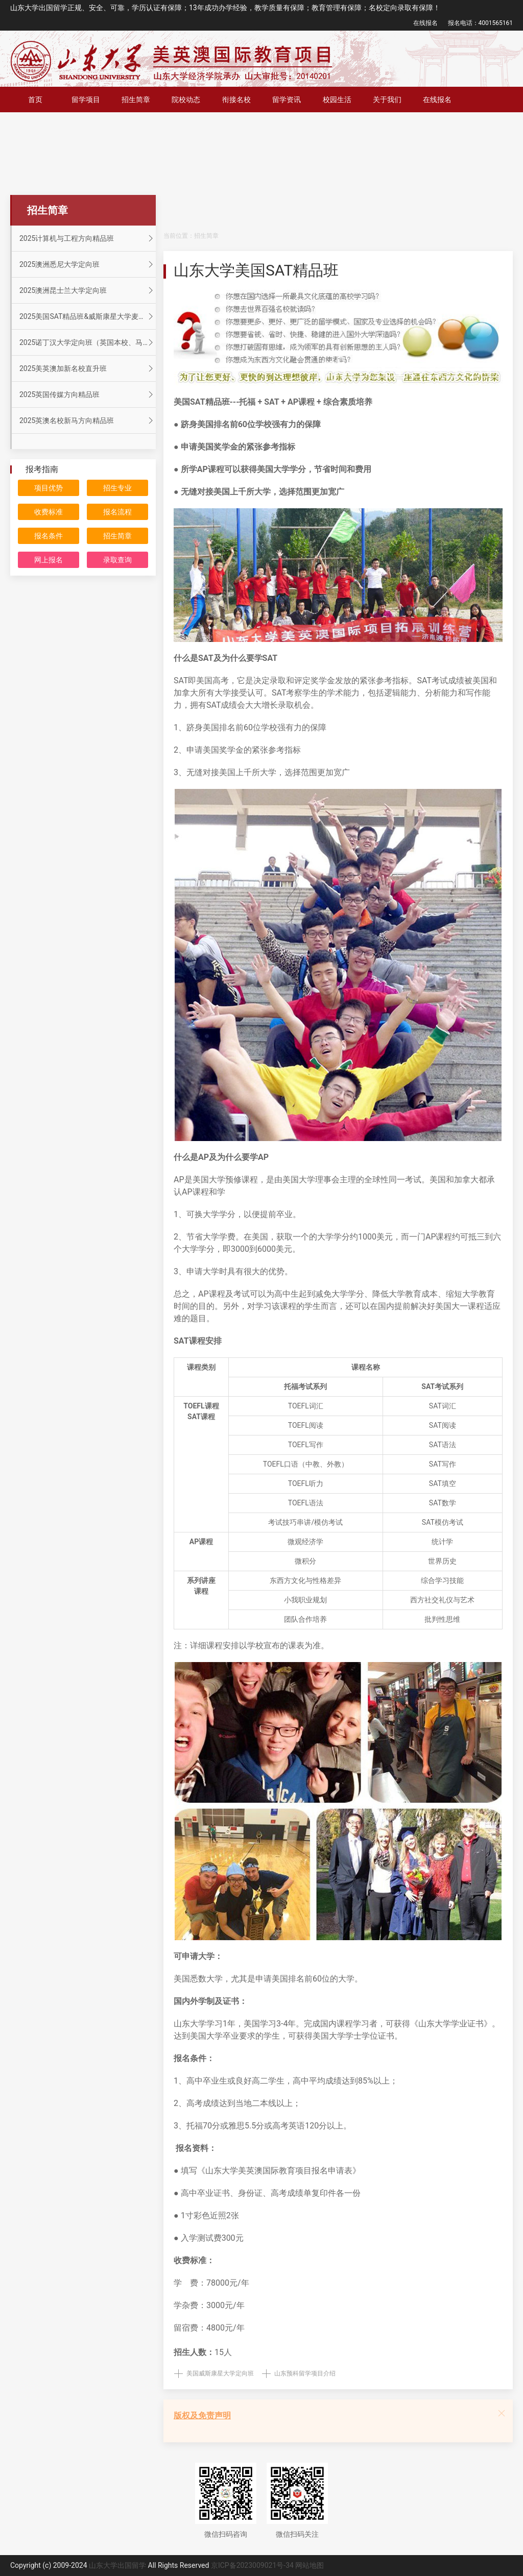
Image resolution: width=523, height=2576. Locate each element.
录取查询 (117, 560)
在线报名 (425, 23)
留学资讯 (286, 99)
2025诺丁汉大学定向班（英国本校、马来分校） (87, 342)
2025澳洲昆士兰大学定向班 (87, 290)
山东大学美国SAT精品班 (256, 270)
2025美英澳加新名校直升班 (87, 368)
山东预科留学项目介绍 (305, 2373)
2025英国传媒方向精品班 (87, 394)
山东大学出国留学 (117, 2565)
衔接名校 (236, 99)
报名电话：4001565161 (480, 23)
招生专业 (117, 488)
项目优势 (48, 488)
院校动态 (186, 99)
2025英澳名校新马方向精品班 (87, 420)
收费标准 (48, 512)
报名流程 (117, 512)
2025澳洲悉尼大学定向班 (87, 264)
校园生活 (337, 99)
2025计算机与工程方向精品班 (87, 238)
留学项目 (86, 99)
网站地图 (309, 2565)
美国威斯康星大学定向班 (220, 2373)
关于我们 (387, 99)
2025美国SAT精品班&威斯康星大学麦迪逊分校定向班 (87, 316)
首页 (35, 99)
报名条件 (48, 536)
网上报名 (48, 560)
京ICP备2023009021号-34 (252, 2565)
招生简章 (136, 99)
